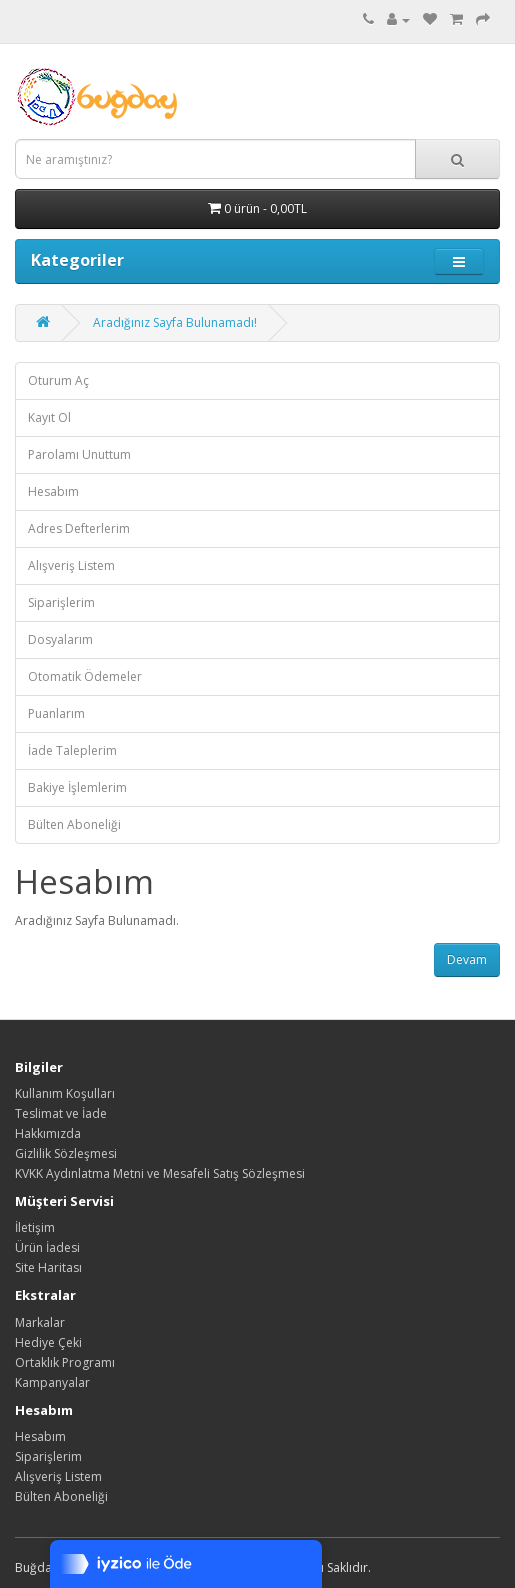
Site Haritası (48, 1267)
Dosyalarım (60, 639)
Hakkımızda (48, 1133)
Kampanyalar (52, 1382)
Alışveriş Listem (71, 565)
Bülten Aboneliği (74, 824)
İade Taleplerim (72, 750)
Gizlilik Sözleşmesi (66, 1153)
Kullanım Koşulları (65, 1093)
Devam (467, 959)
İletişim (35, 1227)
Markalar (40, 1322)
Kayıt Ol (49, 417)
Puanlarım (56, 713)
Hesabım (53, 491)
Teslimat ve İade (61, 1113)
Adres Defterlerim (79, 528)
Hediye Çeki (48, 1342)
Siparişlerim (61, 602)
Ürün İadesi (47, 1247)
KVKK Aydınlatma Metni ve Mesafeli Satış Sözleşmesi (160, 1173)
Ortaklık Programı (65, 1362)
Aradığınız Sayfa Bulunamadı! (175, 322)
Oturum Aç (58, 380)
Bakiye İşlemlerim (77, 787)
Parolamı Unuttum (79, 454)
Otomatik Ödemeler (85, 676)
